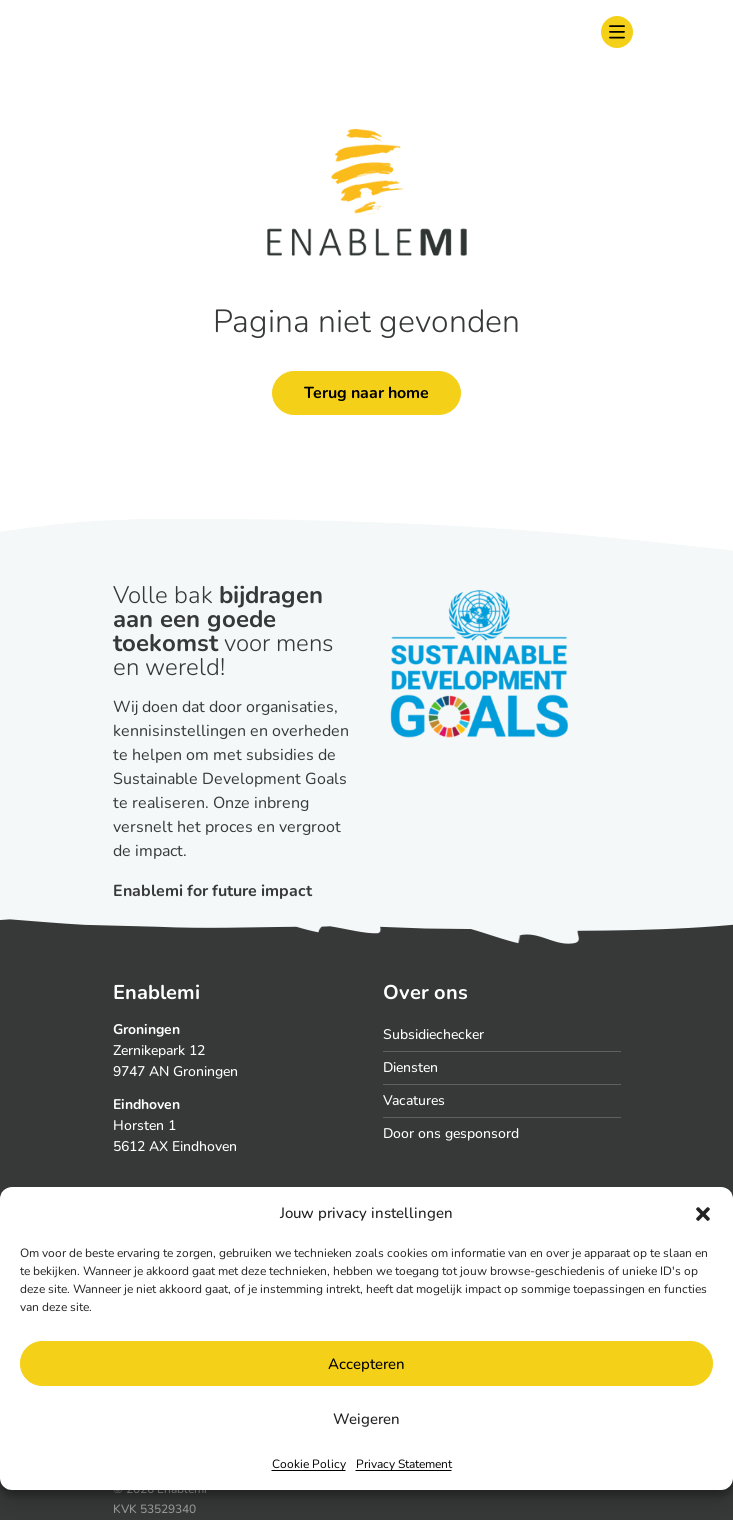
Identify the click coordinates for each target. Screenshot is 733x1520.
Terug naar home (366, 393)
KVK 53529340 (154, 1509)
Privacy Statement (404, 1464)
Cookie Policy (309, 1464)
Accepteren (366, 1364)
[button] (703, 1213)
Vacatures (414, 1100)
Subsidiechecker (433, 1034)
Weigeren (366, 1419)
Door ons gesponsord (451, 1133)
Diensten (410, 1067)
